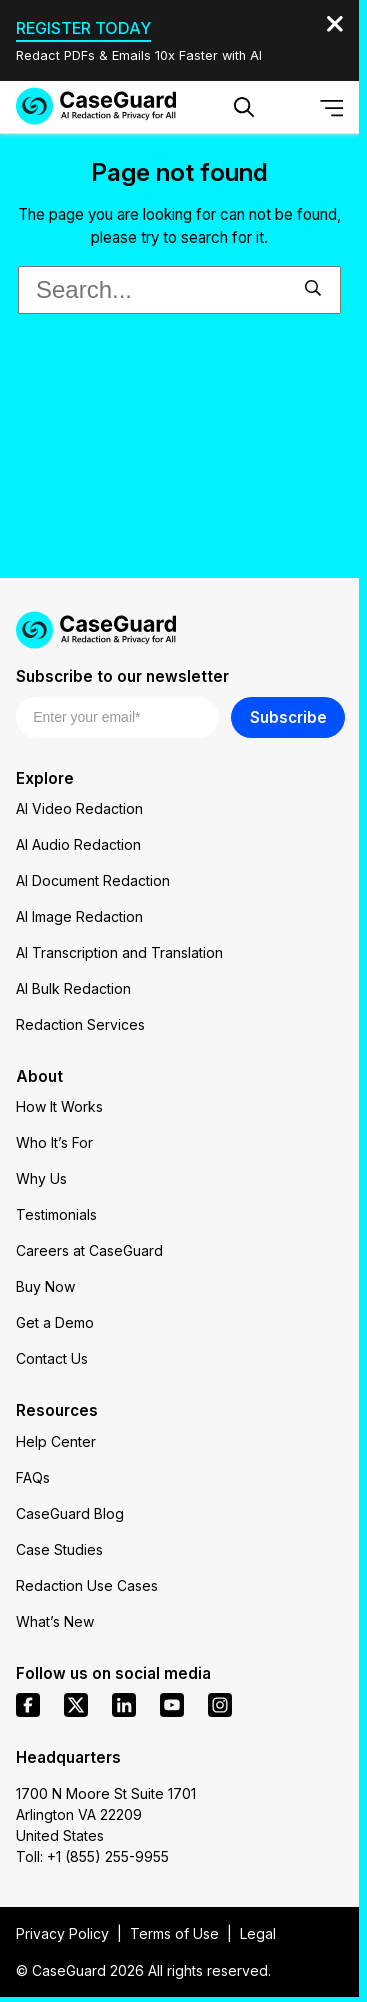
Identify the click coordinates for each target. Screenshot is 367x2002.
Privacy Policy (62, 1933)
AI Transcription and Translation (119, 952)
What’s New (55, 1621)
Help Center (56, 1441)
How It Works (59, 1106)
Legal (258, 1933)
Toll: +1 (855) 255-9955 (92, 1856)
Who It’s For (54, 1142)
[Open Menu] (332, 107)
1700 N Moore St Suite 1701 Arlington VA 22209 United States (106, 1814)
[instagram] (220, 1705)
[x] (76, 1705)
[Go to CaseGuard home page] (96, 106)
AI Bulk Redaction (73, 988)
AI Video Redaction (79, 808)
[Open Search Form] (244, 107)
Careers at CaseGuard (89, 1250)
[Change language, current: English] (288, 107)
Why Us (41, 1178)
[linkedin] (124, 1705)
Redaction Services (80, 1024)
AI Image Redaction (79, 916)
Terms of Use (174, 1933)
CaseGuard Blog (70, 1513)
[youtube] (172, 1705)
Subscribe (288, 717)
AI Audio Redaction (78, 844)
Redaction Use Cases (87, 1585)
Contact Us (52, 1358)
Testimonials (56, 1214)
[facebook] (28, 1705)
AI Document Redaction (93, 880)
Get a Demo (55, 1322)
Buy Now (45, 1286)
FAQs (33, 1477)
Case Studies (59, 1549)
